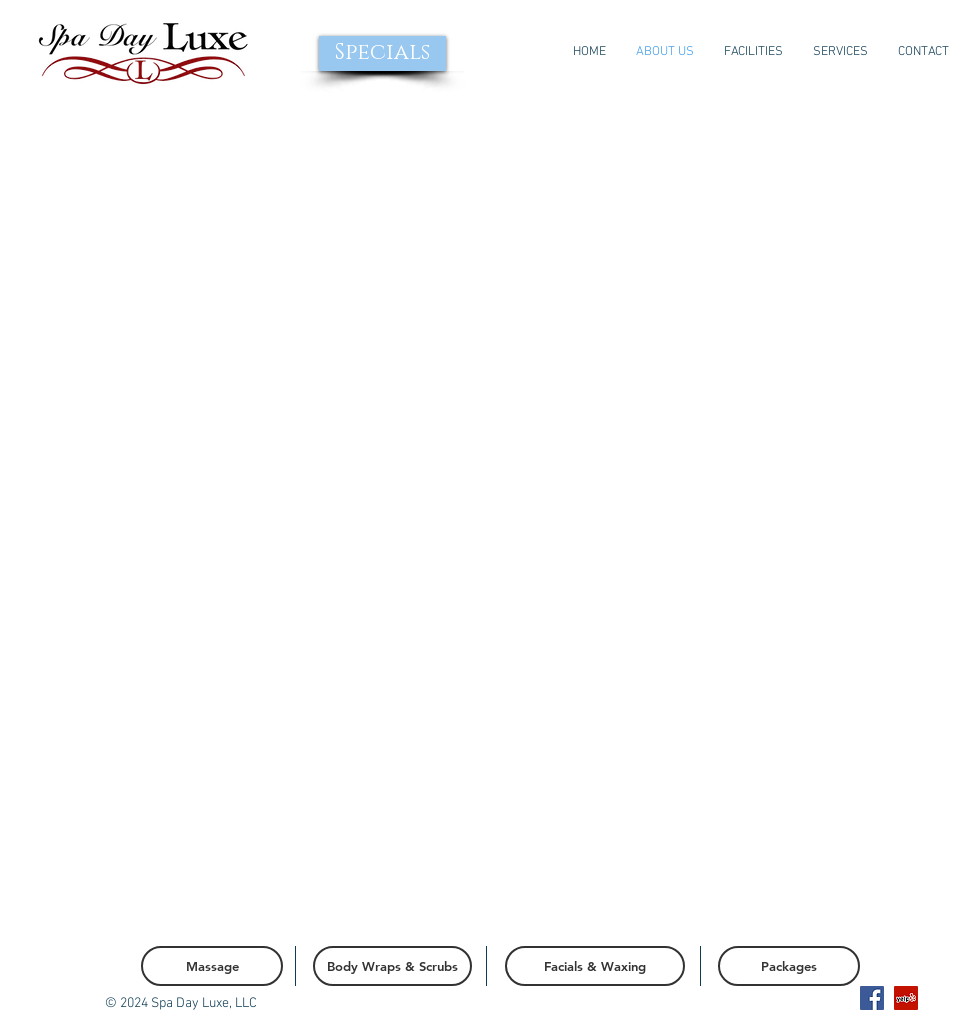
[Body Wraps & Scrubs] (392, 966)
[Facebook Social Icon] (872, 998)
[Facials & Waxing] (595, 966)
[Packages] (789, 966)
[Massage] (212, 966)
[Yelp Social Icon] (906, 998)
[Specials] (382, 53)
